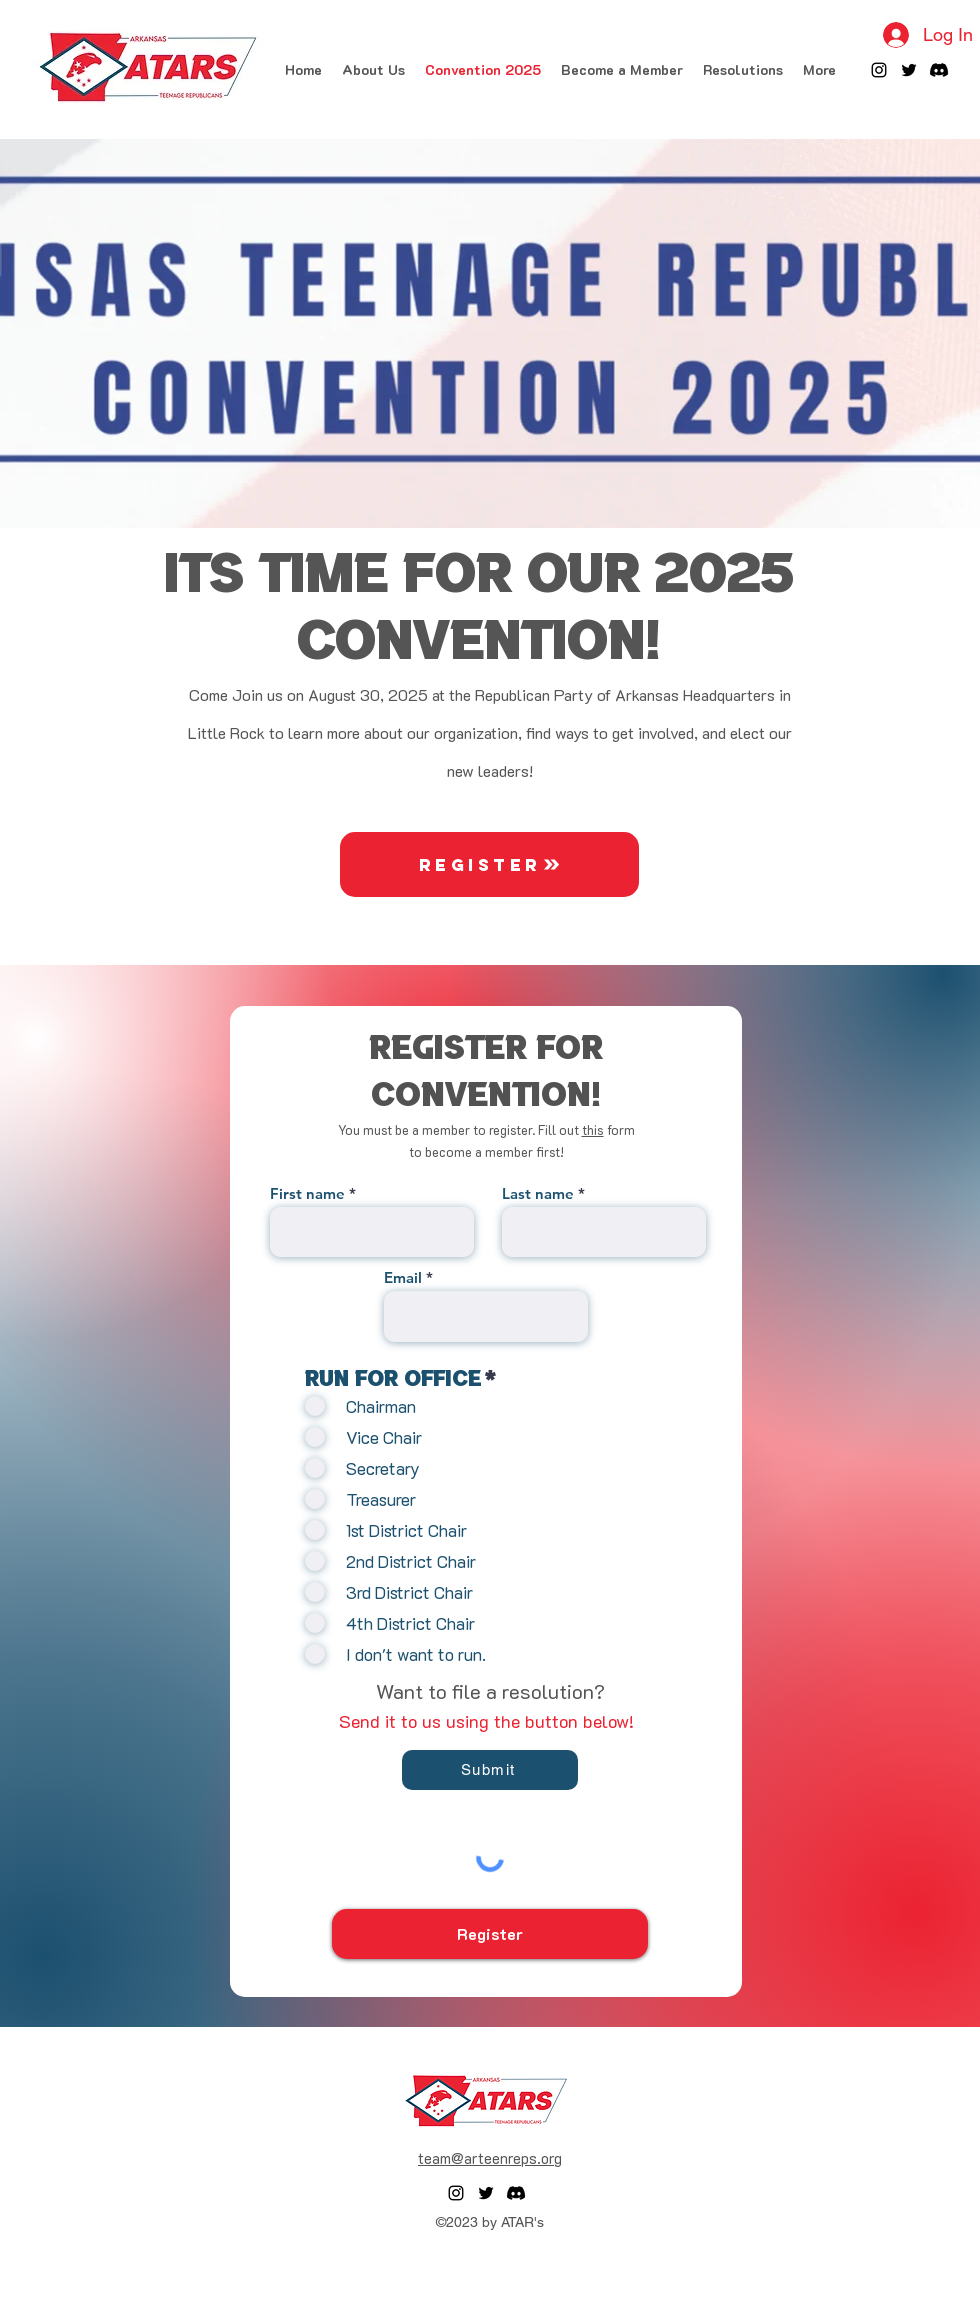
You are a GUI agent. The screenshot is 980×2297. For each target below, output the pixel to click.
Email (403, 1277)
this (593, 1129)
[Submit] (490, 1770)
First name (307, 1193)
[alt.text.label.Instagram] (879, 70)
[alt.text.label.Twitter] (909, 70)
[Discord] (939, 70)
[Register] (489, 864)
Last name (538, 1193)
